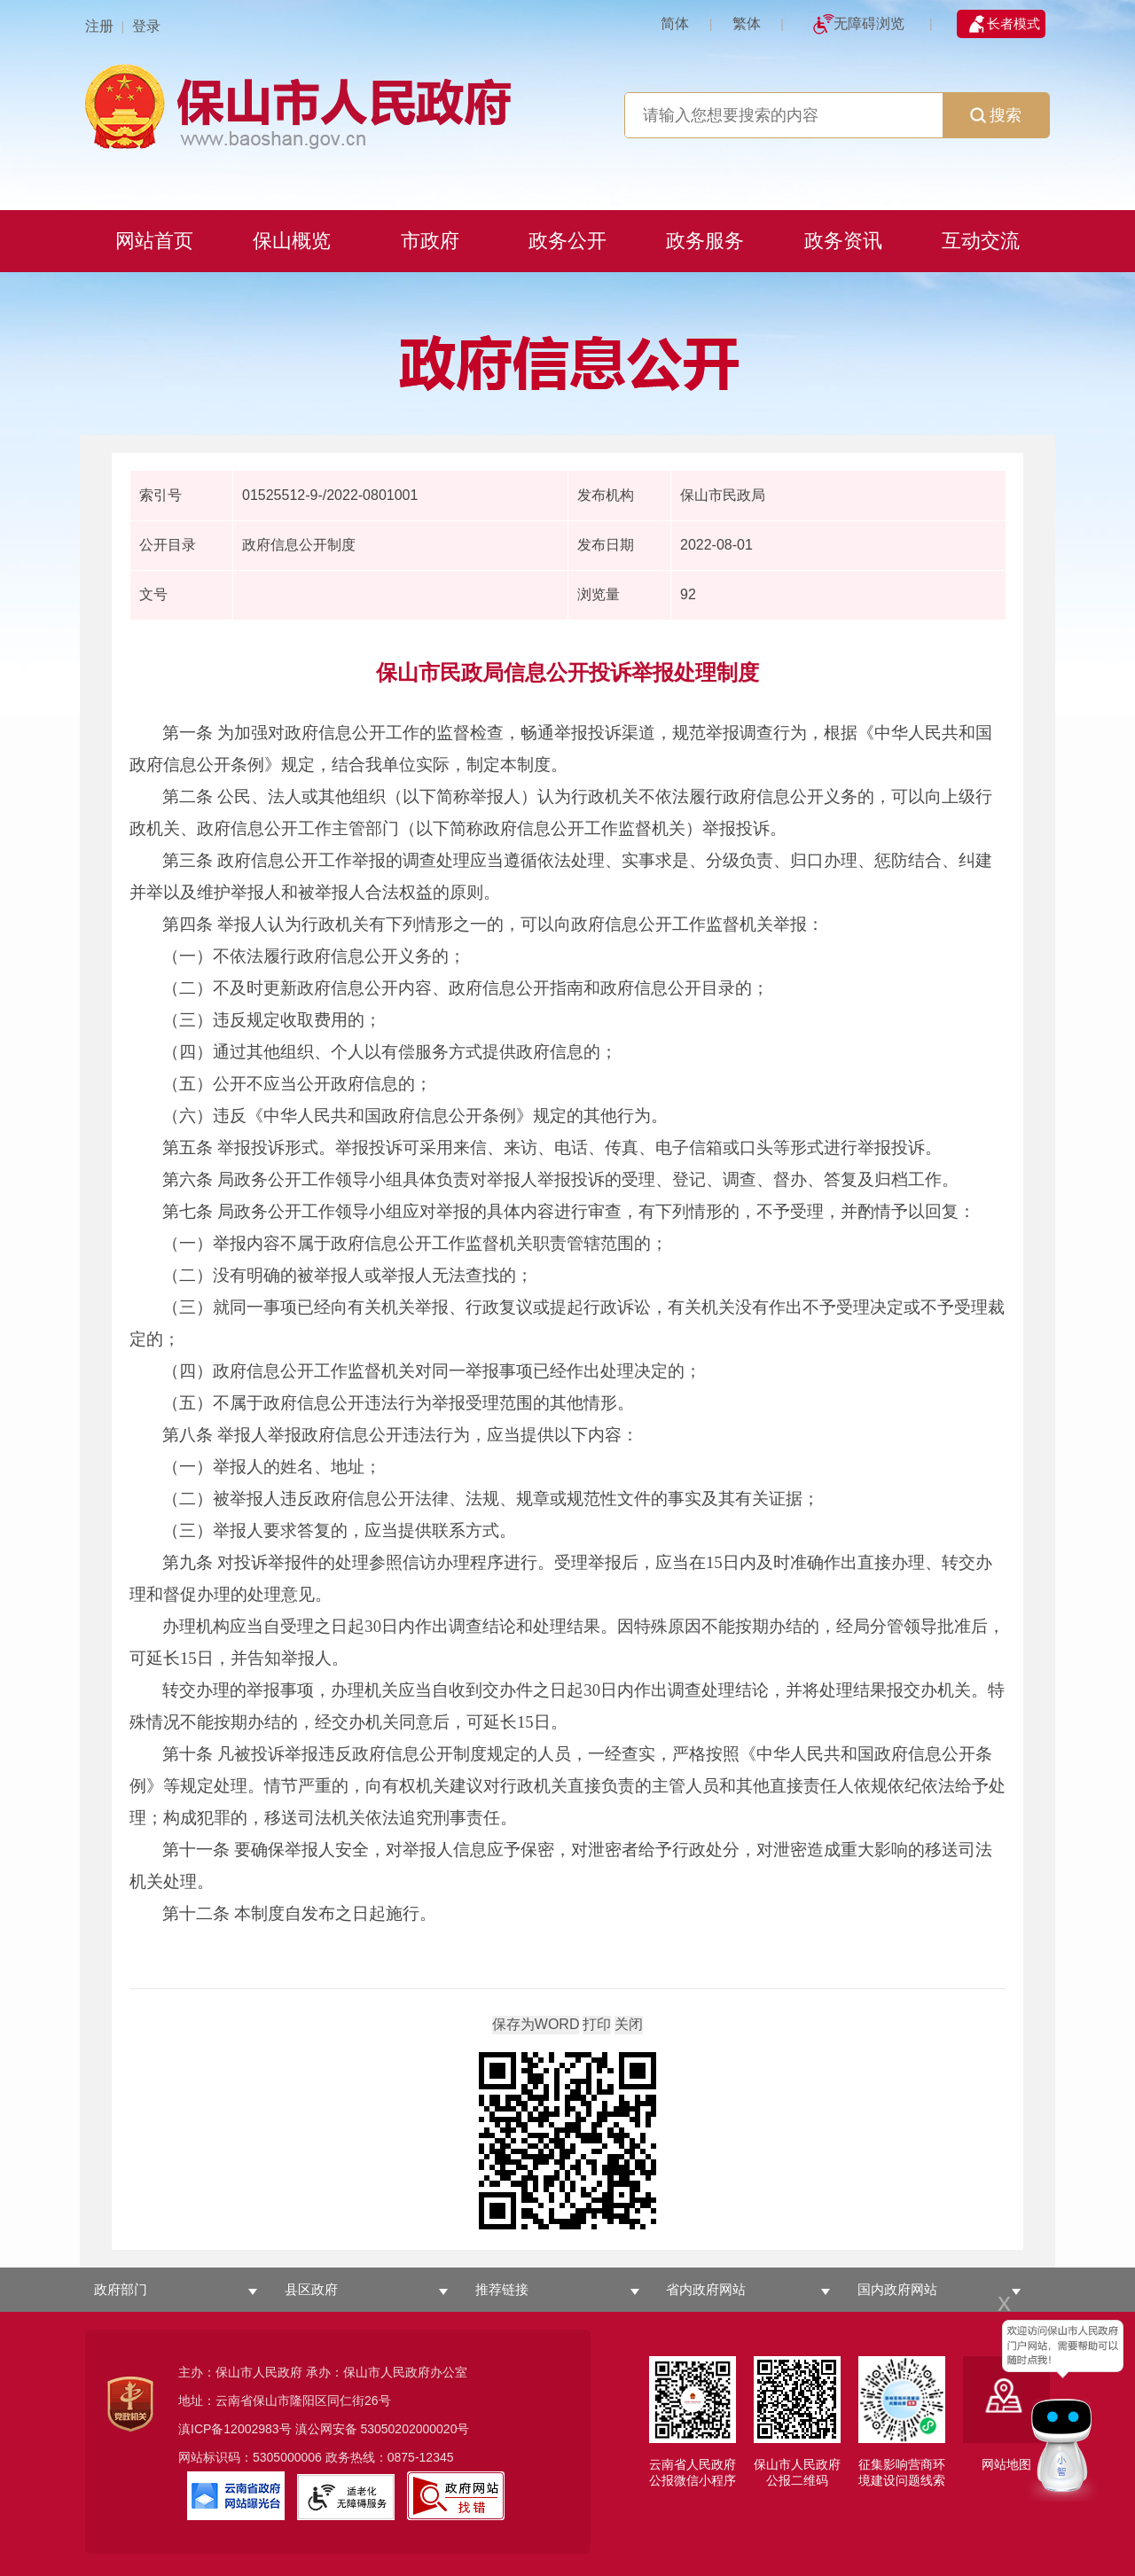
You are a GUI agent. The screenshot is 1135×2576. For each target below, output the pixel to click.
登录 (146, 26)
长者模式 (1013, 23)
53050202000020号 (414, 2429)
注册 (99, 26)
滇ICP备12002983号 (235, 2429)
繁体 (746, 23)
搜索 (996, 115)
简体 (675, 23)
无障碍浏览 (869, 23)
